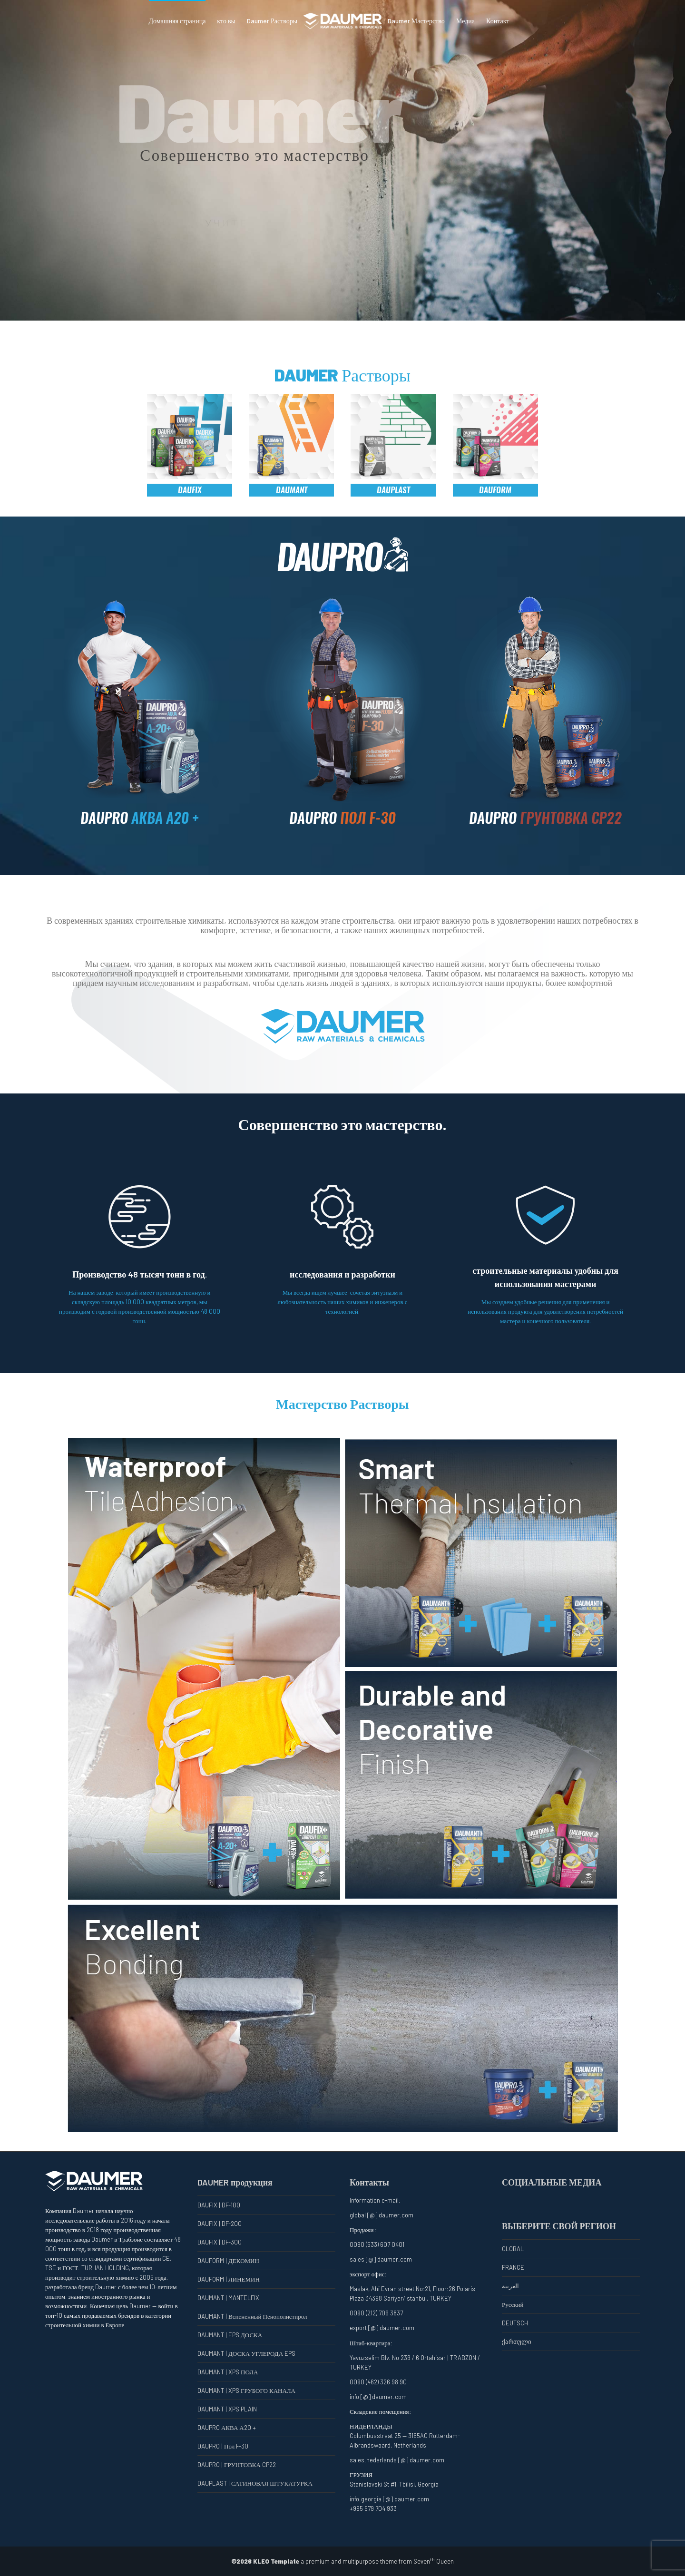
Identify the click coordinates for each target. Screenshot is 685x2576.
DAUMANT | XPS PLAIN (227, 2409)
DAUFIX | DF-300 (219, 2242)
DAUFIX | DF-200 (219, 2223)
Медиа (465, 21)
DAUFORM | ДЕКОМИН (228, 2260)
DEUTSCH (515, 2323)
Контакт (497, 21)
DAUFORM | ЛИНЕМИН (228, 2279)
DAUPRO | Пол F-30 (222, 2446)
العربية (510, 2286)
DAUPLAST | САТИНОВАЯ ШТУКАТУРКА (255, 2483)
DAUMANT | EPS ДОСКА (229, 2335)
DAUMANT (291, 490)
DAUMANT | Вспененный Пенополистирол (252, 2316)
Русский (513, 2304)
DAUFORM (495, 490)
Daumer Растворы (272, 21)
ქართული (516, 2341)
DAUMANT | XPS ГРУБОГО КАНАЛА (246, 2390)
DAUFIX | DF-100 (218, 2205)
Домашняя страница (177, 21)
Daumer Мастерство (416, 21)
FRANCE (513, 2267)
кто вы (226, 21)
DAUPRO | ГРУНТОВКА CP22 (236, 2465)
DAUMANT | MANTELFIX (228, 2298)
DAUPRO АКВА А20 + (226, 2427)
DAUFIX (190, 490)
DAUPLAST (393, 490)
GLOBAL (513, 2249)
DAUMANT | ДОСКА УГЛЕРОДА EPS (246, 2353)
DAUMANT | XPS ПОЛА (227, 2372)
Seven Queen (433, 2561)
